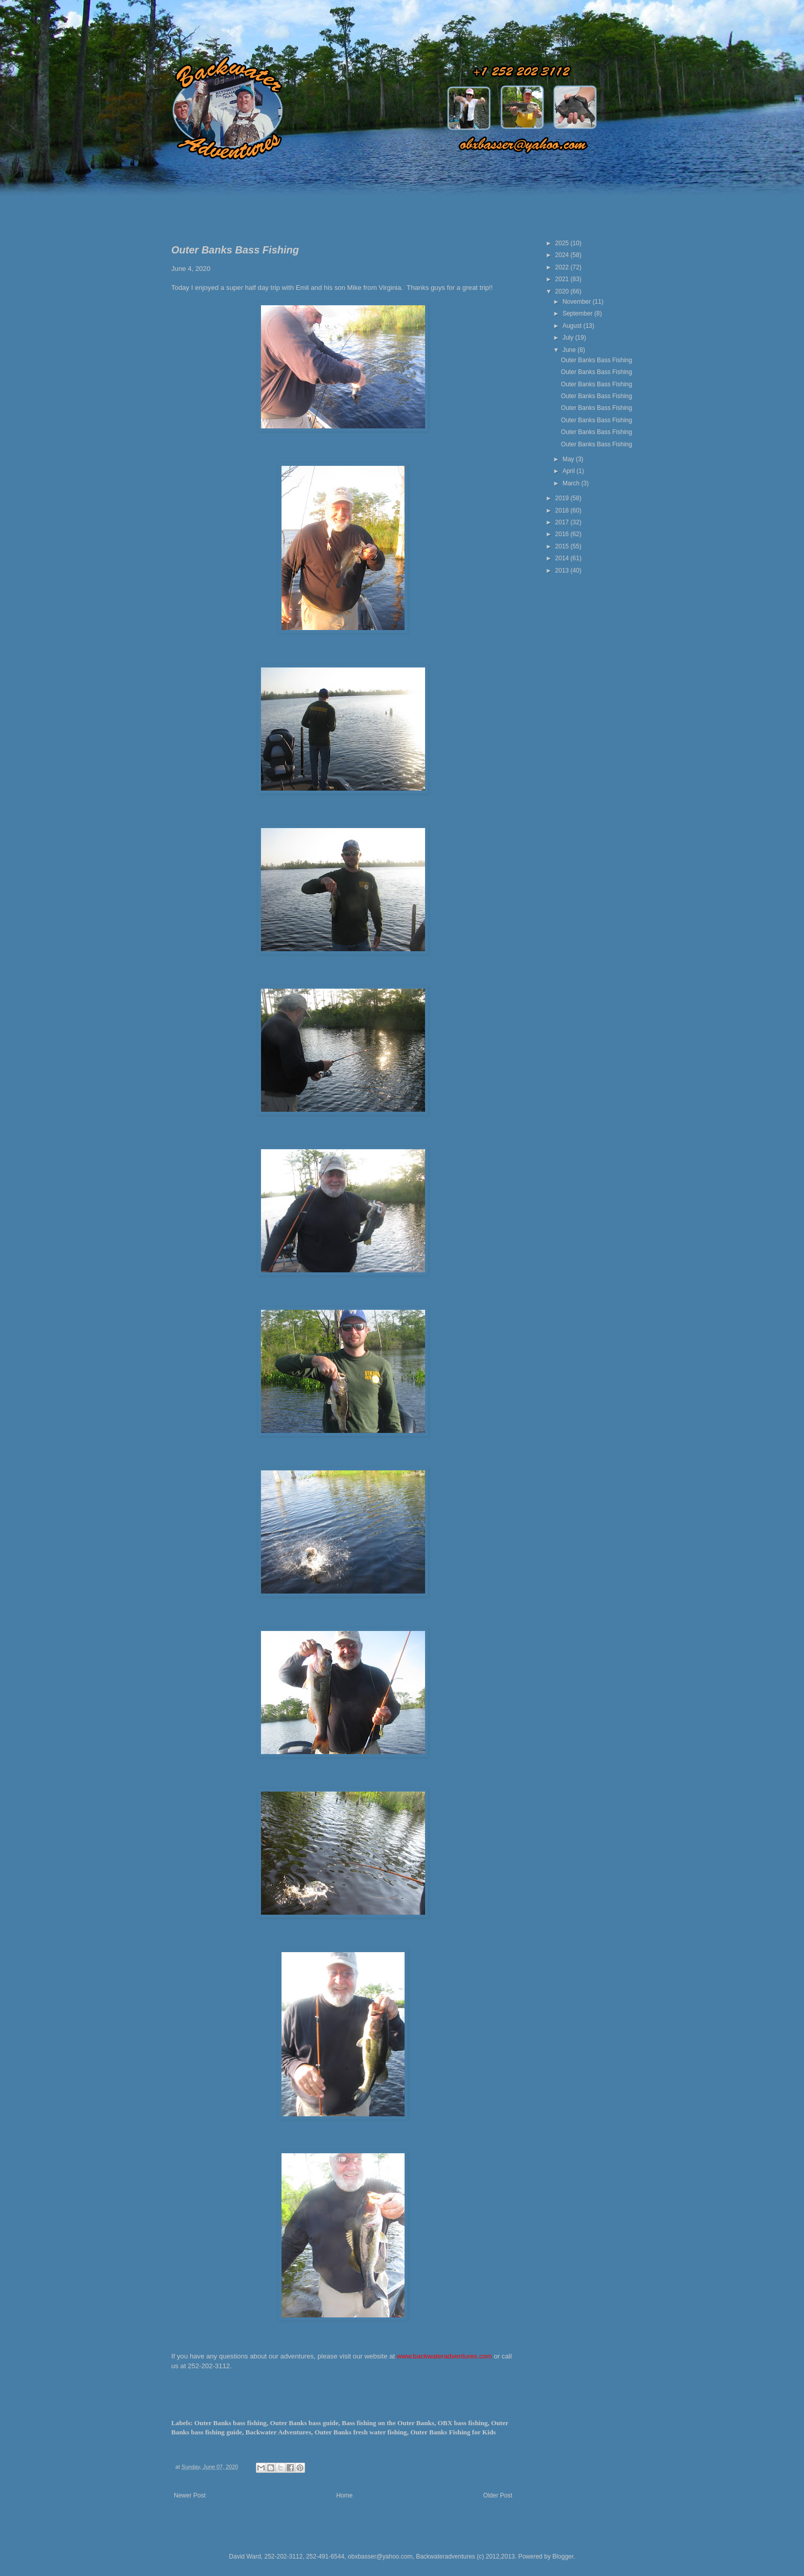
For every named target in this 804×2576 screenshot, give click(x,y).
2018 (563, 510)
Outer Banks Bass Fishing (596, 360)
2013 (563, 570)
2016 (563, 534)
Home (344, 2495)
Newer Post (190, 2495)
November (577, 301)
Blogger (562, 2556)
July (568, 337)
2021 (563, 279)
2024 (563, 255)
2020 (563, 291)
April (569, 471)
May (569, 459)
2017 (563, 522)
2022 (563, 267)
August (573, 325)
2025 (563, 243)
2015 (563, 546)
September (578, 313)
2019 (563, 498)
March (571, 483)
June (569, 349)
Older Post (497, 2495)
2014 (563, 558)
